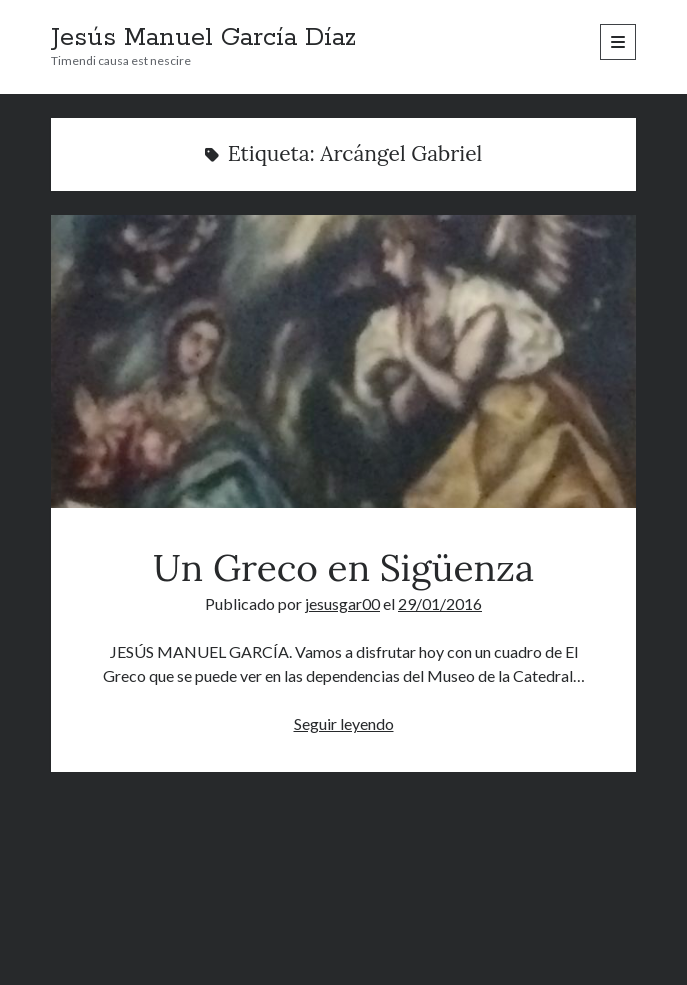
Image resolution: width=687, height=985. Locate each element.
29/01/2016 (440, 603)
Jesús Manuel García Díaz (203, 38)
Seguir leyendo (344, 723)
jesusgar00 (342, 603)
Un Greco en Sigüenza (343, 361)
